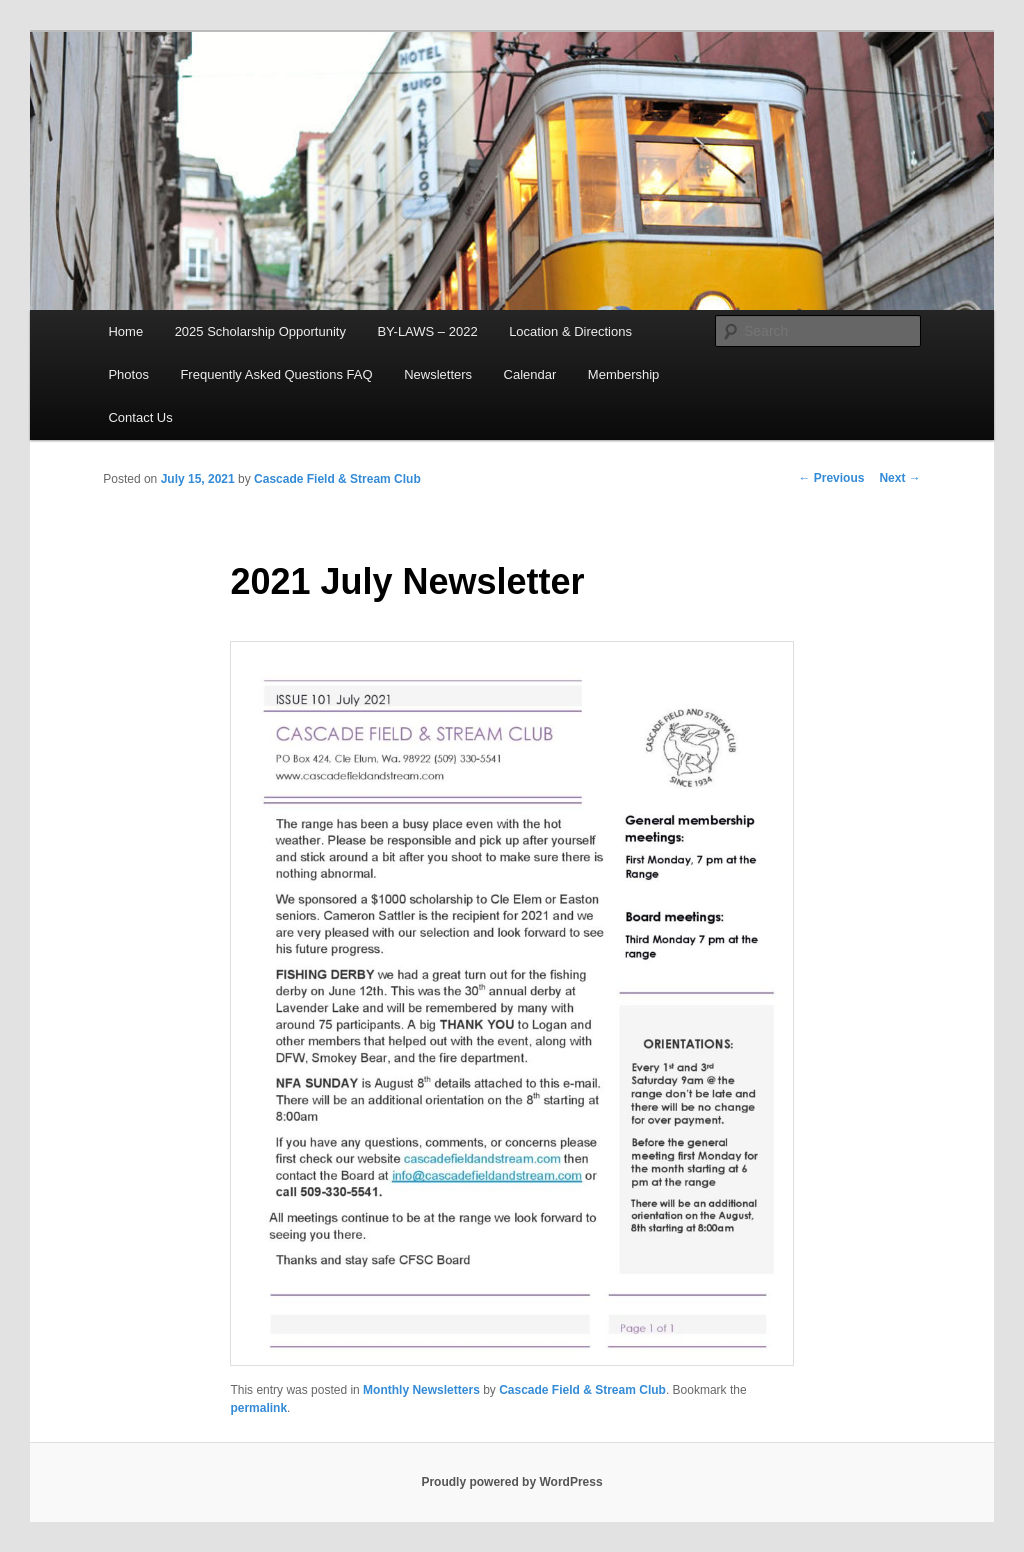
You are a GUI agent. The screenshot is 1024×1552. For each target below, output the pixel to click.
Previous (831, 478)
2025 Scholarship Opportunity (260, 331)
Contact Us (140, 417)
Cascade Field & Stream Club (337, 479)
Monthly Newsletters (421, 1390)
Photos (128, 374)
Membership (624, 374)
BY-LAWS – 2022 (427, 331)
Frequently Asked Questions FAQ (276, 374)
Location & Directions (570, 331)
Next (899, 478)
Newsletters (438, 374)
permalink (258, 1408)
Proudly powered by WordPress (511, 1482)
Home (125, 331)
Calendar (530, 374)
